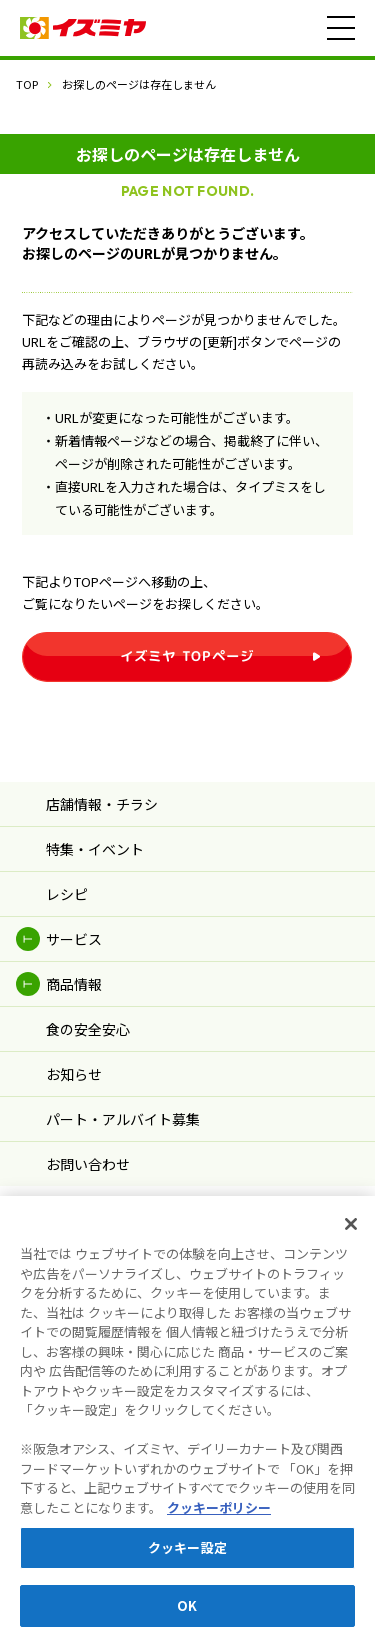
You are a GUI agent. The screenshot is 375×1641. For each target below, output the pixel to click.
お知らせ (74, 1084)
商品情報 (74, 994)
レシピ (67, 904)
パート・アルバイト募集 (123, 1129)
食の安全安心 (88, 1039)
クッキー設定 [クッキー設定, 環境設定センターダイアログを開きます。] (187, 1557)
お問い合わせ (88, 1174)
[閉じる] (351, 1234)
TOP (27, 84)
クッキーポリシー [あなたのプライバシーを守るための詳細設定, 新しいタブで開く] (219, 1517)
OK (187, 1615)
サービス (74, 949)
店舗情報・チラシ (102, 814)
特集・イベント (95, 859)
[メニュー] (341, 28)
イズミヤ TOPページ (187, 661)
